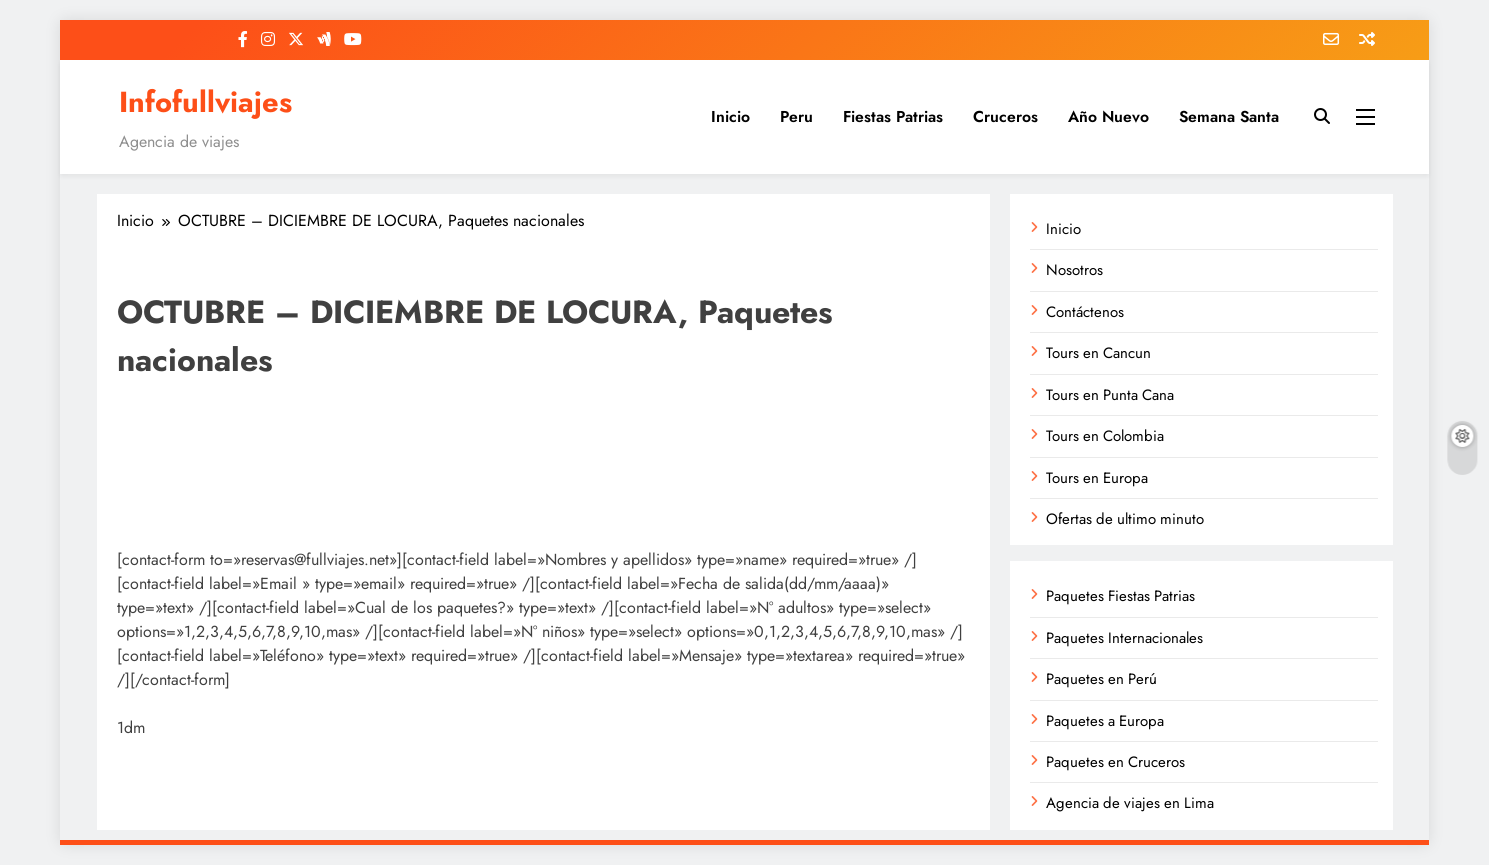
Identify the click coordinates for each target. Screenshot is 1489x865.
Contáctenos (1085, 312)
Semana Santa (1229, 116)
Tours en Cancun (1098, 353)
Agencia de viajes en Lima (1130, 803)
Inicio (730, 116)
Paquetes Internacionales (1124, 638)
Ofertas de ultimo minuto (1125, 519)
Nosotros (1074, 270)
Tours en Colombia (1105, 436)
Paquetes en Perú (1101, 679)
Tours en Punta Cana (1110, 395)
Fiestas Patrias (893, 116)
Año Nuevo (1108, 116)
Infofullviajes (205, 102)
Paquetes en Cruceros (1115, 762)
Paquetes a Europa (1105, 721)
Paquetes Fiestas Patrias (1120, 596)
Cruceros (1005, 116)
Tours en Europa (1097, 478)
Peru (796, 116)
